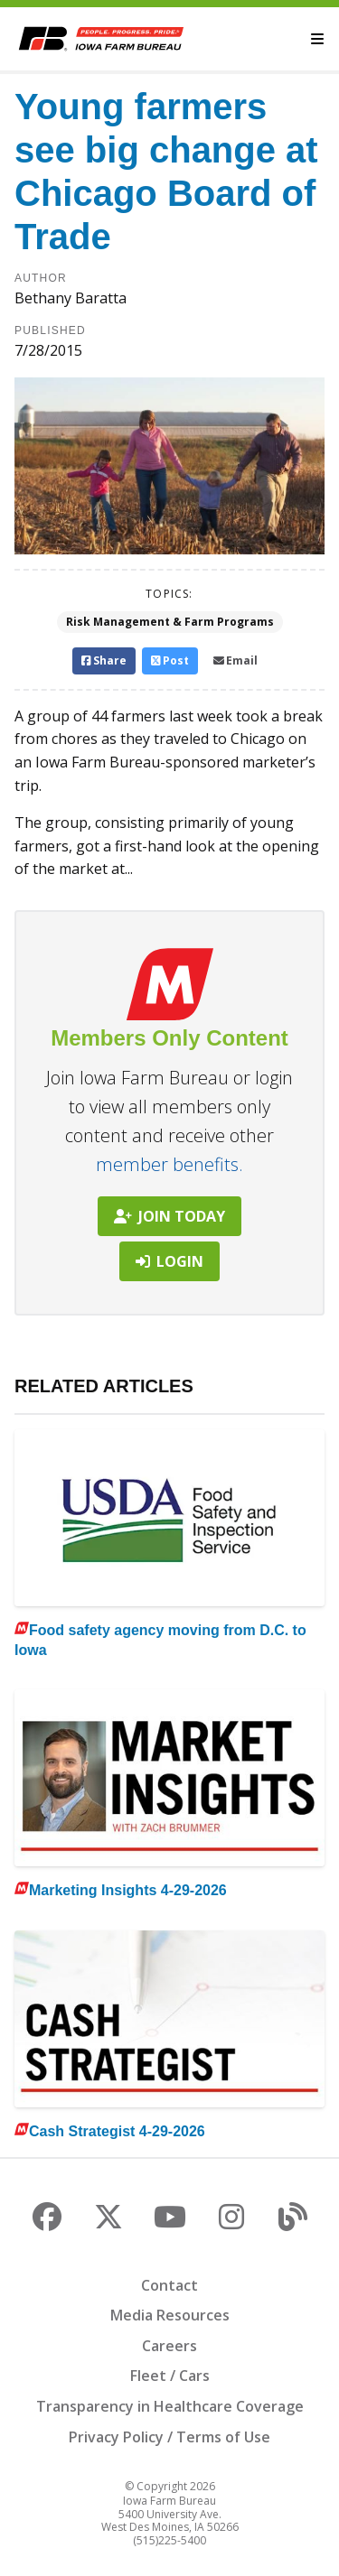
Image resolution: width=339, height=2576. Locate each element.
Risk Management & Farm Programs (170, 621)
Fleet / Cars (170, 2375)
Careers (169, 2346)
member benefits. (169, 1164)
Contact (169, 2285)
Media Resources (170, 2315)
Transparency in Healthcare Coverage (170, 2406)
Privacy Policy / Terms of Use (169, 2437)
